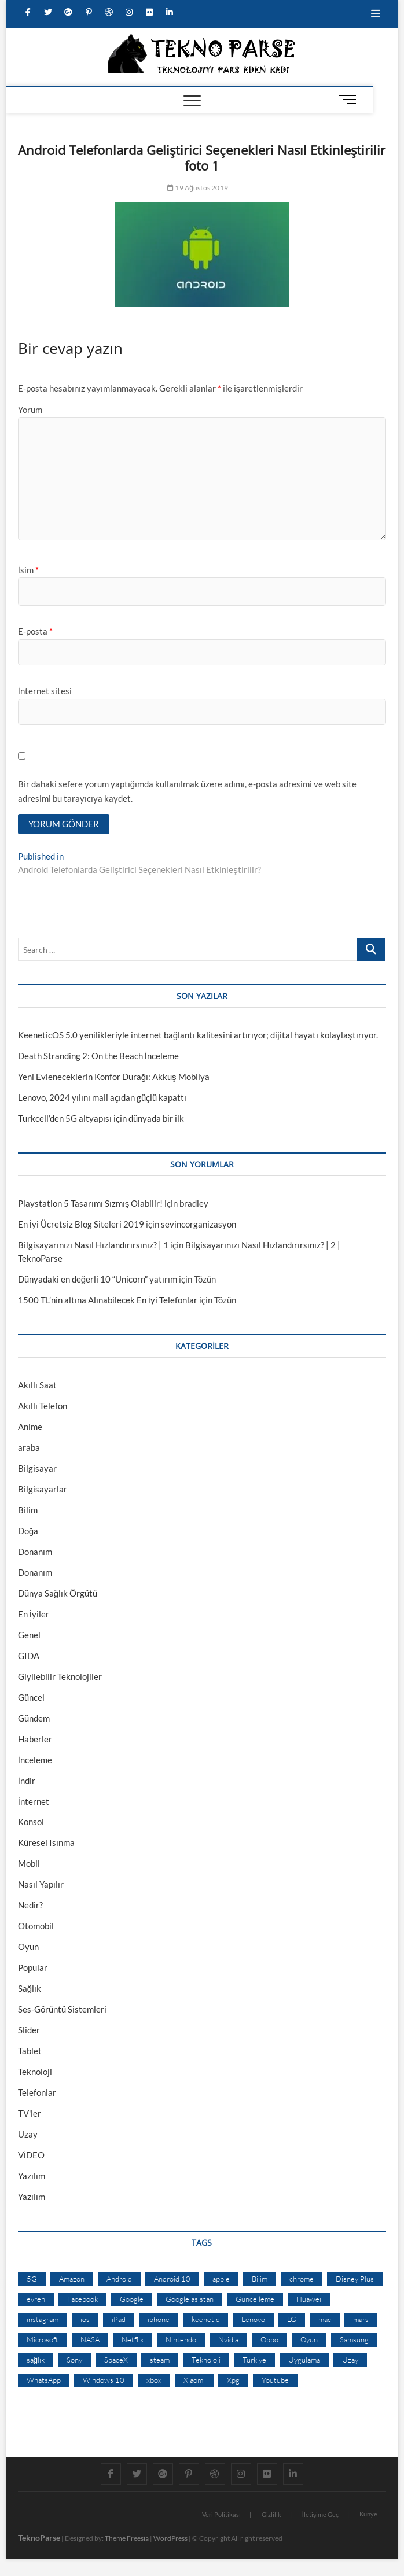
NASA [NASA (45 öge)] (90, 2339)
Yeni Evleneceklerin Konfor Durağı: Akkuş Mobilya (114, 1076)
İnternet (33, 1801)
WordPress (170, 2538)
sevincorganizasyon (198, 1224)
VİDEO (31, 2155)
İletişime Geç (320, 2514)
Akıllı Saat (37, 1385)
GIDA (28, 1655)
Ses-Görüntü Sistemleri (62, 2009)
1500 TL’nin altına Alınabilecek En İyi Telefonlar (107, 1300)
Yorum (30, 409)
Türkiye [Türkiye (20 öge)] (254, 2359)
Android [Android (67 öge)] (119, 2278)
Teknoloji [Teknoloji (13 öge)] (206, 2359)
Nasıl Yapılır (41, 1884)
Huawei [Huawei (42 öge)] (308, 2299)
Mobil (29, 1863)
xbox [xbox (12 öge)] (153, 2380)
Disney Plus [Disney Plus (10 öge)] (355, 2278)
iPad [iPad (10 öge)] (119, 2319)
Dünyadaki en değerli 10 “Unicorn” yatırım (97, 1279)
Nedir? (30, 1905)
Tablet (30, 2051)
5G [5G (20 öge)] (32, 2278)
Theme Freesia (127, 2538)
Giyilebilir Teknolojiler (60, 1676)
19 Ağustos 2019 (197, 187)
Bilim (28, 1510)
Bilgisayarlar (42, 1489)
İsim (28, 570)
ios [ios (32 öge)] (85, 2319)
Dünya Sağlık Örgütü (57, 1593)
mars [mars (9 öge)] (361, 2319)
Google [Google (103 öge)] (132, 2299)
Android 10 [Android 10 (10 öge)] (172, 2278)
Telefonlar (37, 2092)
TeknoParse (39, 2537)
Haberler (35, 1739)
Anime (30, 1426)
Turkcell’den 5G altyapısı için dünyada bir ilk (101, 1118)
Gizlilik (271, 2514)
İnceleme (35, 1760)
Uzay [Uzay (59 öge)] (350, 2359)
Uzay (28, 2134)
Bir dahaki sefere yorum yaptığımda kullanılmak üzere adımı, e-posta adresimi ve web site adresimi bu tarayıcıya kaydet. (187, 791)
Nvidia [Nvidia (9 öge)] (228, 2339)
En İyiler (33, 1614)
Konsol (31, 1821)
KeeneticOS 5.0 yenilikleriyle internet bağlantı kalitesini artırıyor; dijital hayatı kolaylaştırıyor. (198, 1035)
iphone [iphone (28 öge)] (159, 2319)
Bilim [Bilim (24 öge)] (259, 2278)
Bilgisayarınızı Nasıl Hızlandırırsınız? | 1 (93, 1245)
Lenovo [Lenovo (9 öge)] (253, 2319)
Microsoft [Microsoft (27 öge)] (42, 2339)
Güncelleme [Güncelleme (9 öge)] (255, 2299)
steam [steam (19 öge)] (160, 2359)
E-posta (35, 631)
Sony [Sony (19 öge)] (74, 2359)
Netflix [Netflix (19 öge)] (133, 2339)
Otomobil (36, 1926)
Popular (32, 1967)
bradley (193, 1203)
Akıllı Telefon (42, 1406)
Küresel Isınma (46, 1842)
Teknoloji (35, 2071)
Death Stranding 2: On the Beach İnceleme (98, 1056)
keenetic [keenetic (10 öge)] (205, 2319)
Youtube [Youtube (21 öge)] (275, 2380)
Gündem (34, 1718)
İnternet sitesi (45, 691)
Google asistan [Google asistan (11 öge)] (190, 2299)
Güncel (31, 1697)
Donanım (35, 1551)
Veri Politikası (221, 2514)
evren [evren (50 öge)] (36, 2299)
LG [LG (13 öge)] (291, 2319)
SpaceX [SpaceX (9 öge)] (116, 2359)
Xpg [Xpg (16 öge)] (233, 2380)
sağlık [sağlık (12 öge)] (36, 2359)
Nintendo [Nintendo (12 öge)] (181, 2339)
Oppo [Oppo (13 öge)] (269, 2339)
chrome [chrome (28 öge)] (301, 2278)
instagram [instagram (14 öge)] (42, 2319)
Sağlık (29, 1988)
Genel (29, 1635)
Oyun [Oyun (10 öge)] (309, 2339)
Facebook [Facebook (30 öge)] (82, 2299)
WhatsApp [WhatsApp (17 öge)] (44, 2380)
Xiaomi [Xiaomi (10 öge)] (194, 2380)
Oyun (28, 1946)
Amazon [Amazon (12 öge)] (72, 2278)
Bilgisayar (37, 1468)
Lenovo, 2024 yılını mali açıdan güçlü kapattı (102, 1097)
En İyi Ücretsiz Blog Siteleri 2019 (81, 1224)
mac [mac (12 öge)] (324, 2319)
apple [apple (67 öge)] (221, 2278)
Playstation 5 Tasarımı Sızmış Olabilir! (90, 1203)
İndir (26, 1780)
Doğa (28, 1530)
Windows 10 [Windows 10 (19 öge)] (103, 2380)
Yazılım (31, 2175)
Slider (29, 2030)
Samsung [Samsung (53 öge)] (354, 2339)
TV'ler (29, 2113)
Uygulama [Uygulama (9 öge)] (304, 2359)
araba (29, 1447)
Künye (368, 2514)
